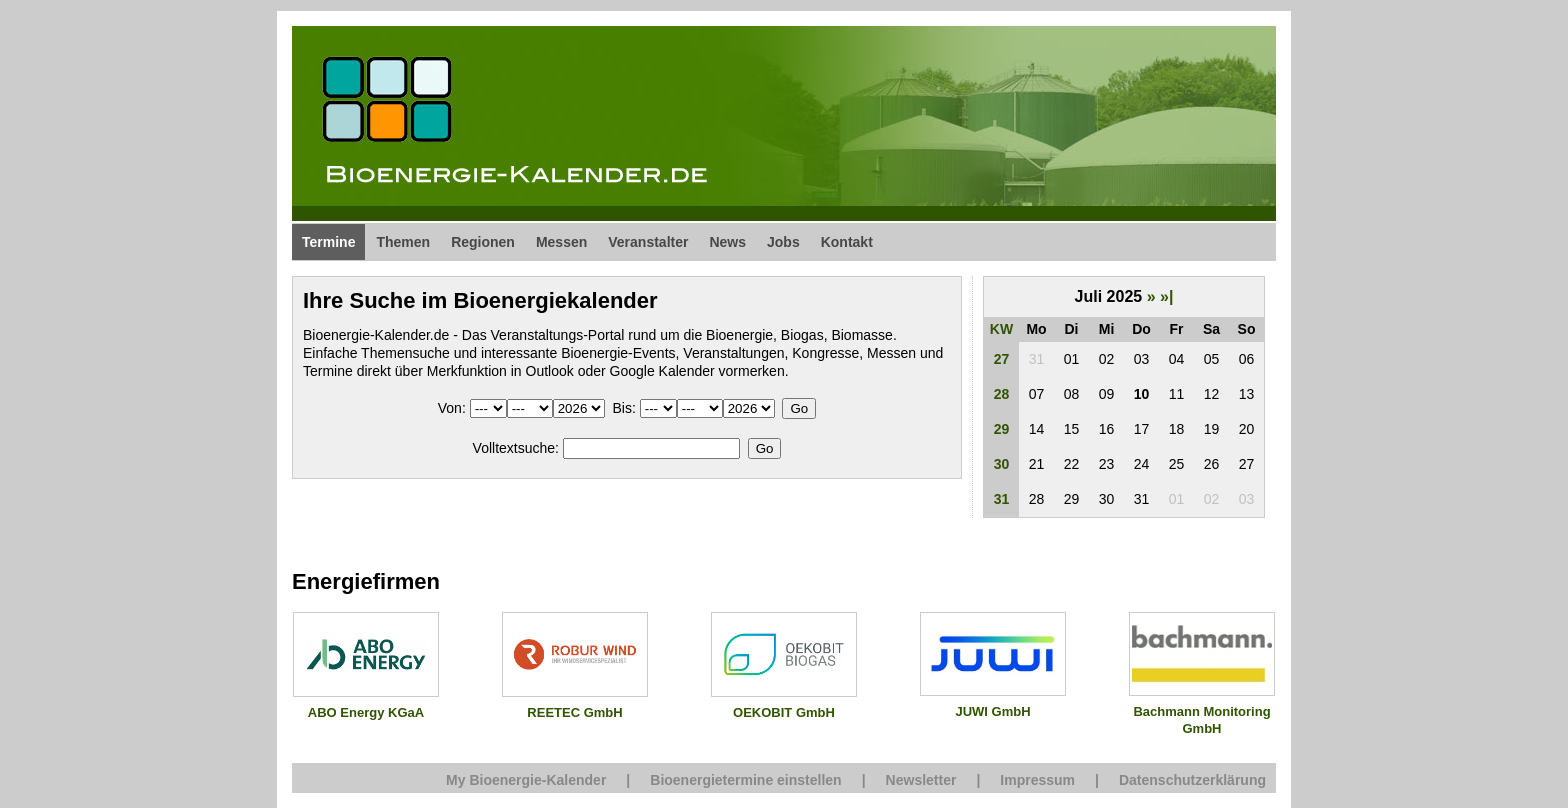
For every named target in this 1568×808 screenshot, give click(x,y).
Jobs (783, 242)
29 (1002, 429)
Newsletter (921, 780)
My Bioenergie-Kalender (526, 780)
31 (1002, 499)
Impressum (1037, 780)
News (727, 242)
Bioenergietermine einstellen (745, 780)
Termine (328, 242)
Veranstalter (648, 242)
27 (1002, 359)
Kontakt (847, 242)
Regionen (483, 242)
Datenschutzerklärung (1192, 780)
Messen (561, 242)
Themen (403, 242)
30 (1002, 464)
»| (1166, 296)
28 (1002, 394)
